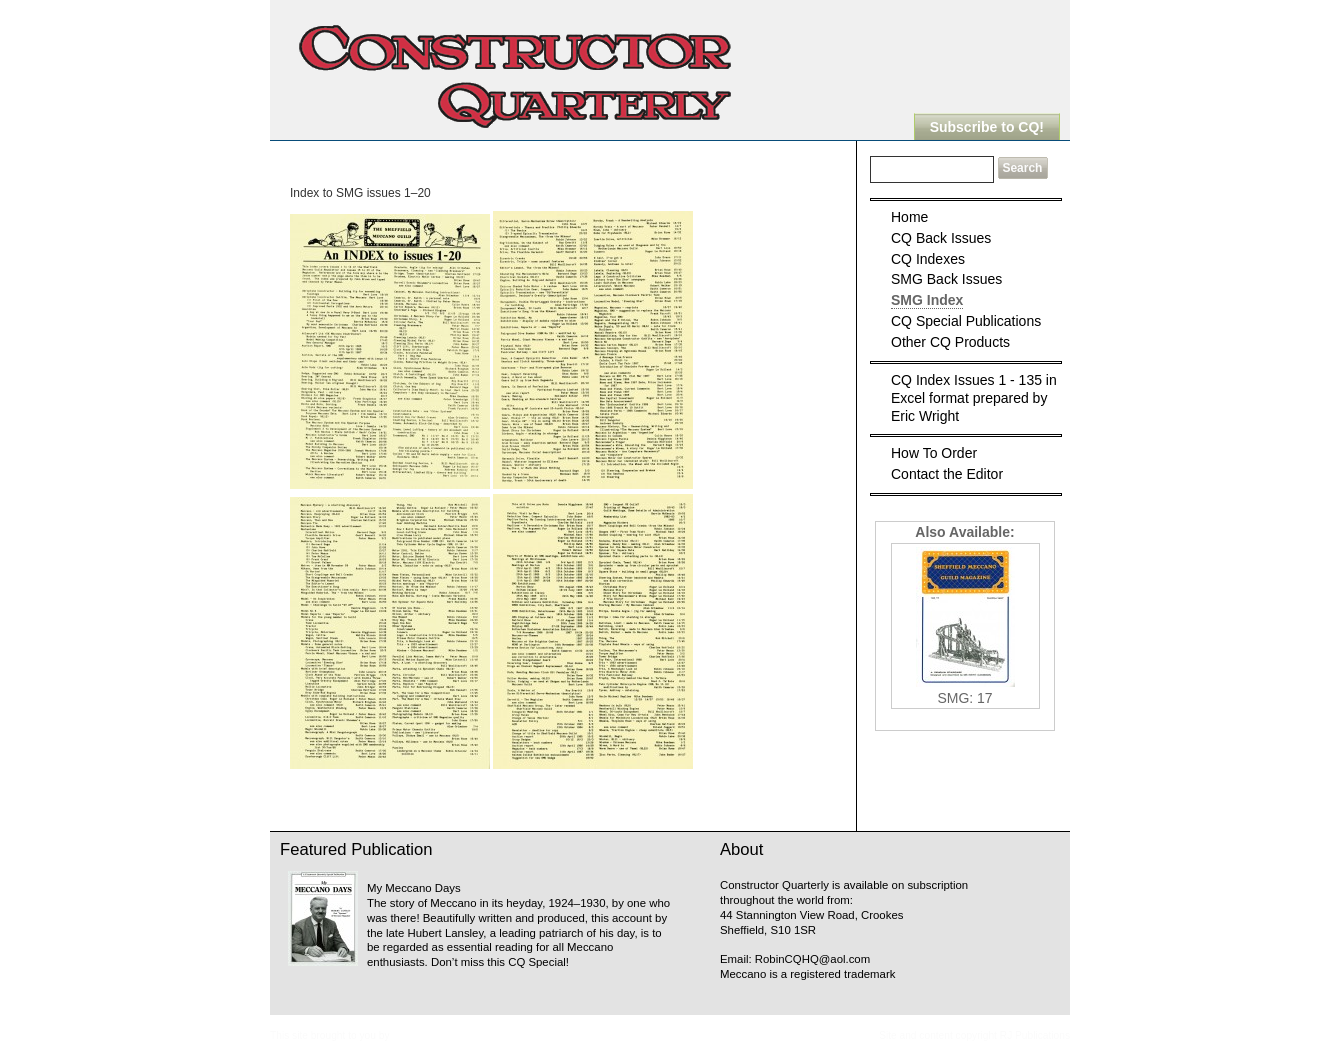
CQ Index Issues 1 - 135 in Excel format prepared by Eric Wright (974, 398)
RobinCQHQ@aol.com (812, 959)
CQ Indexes (928, 259)
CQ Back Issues (941, 238)
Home (909, 217)
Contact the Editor (947, 474)
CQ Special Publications (966, 321)
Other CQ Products (950, 342)
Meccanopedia (425, 1035)
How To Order (934, 453)
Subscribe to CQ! (987, 127)
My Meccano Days (414, 888)
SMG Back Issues (946, 279)
